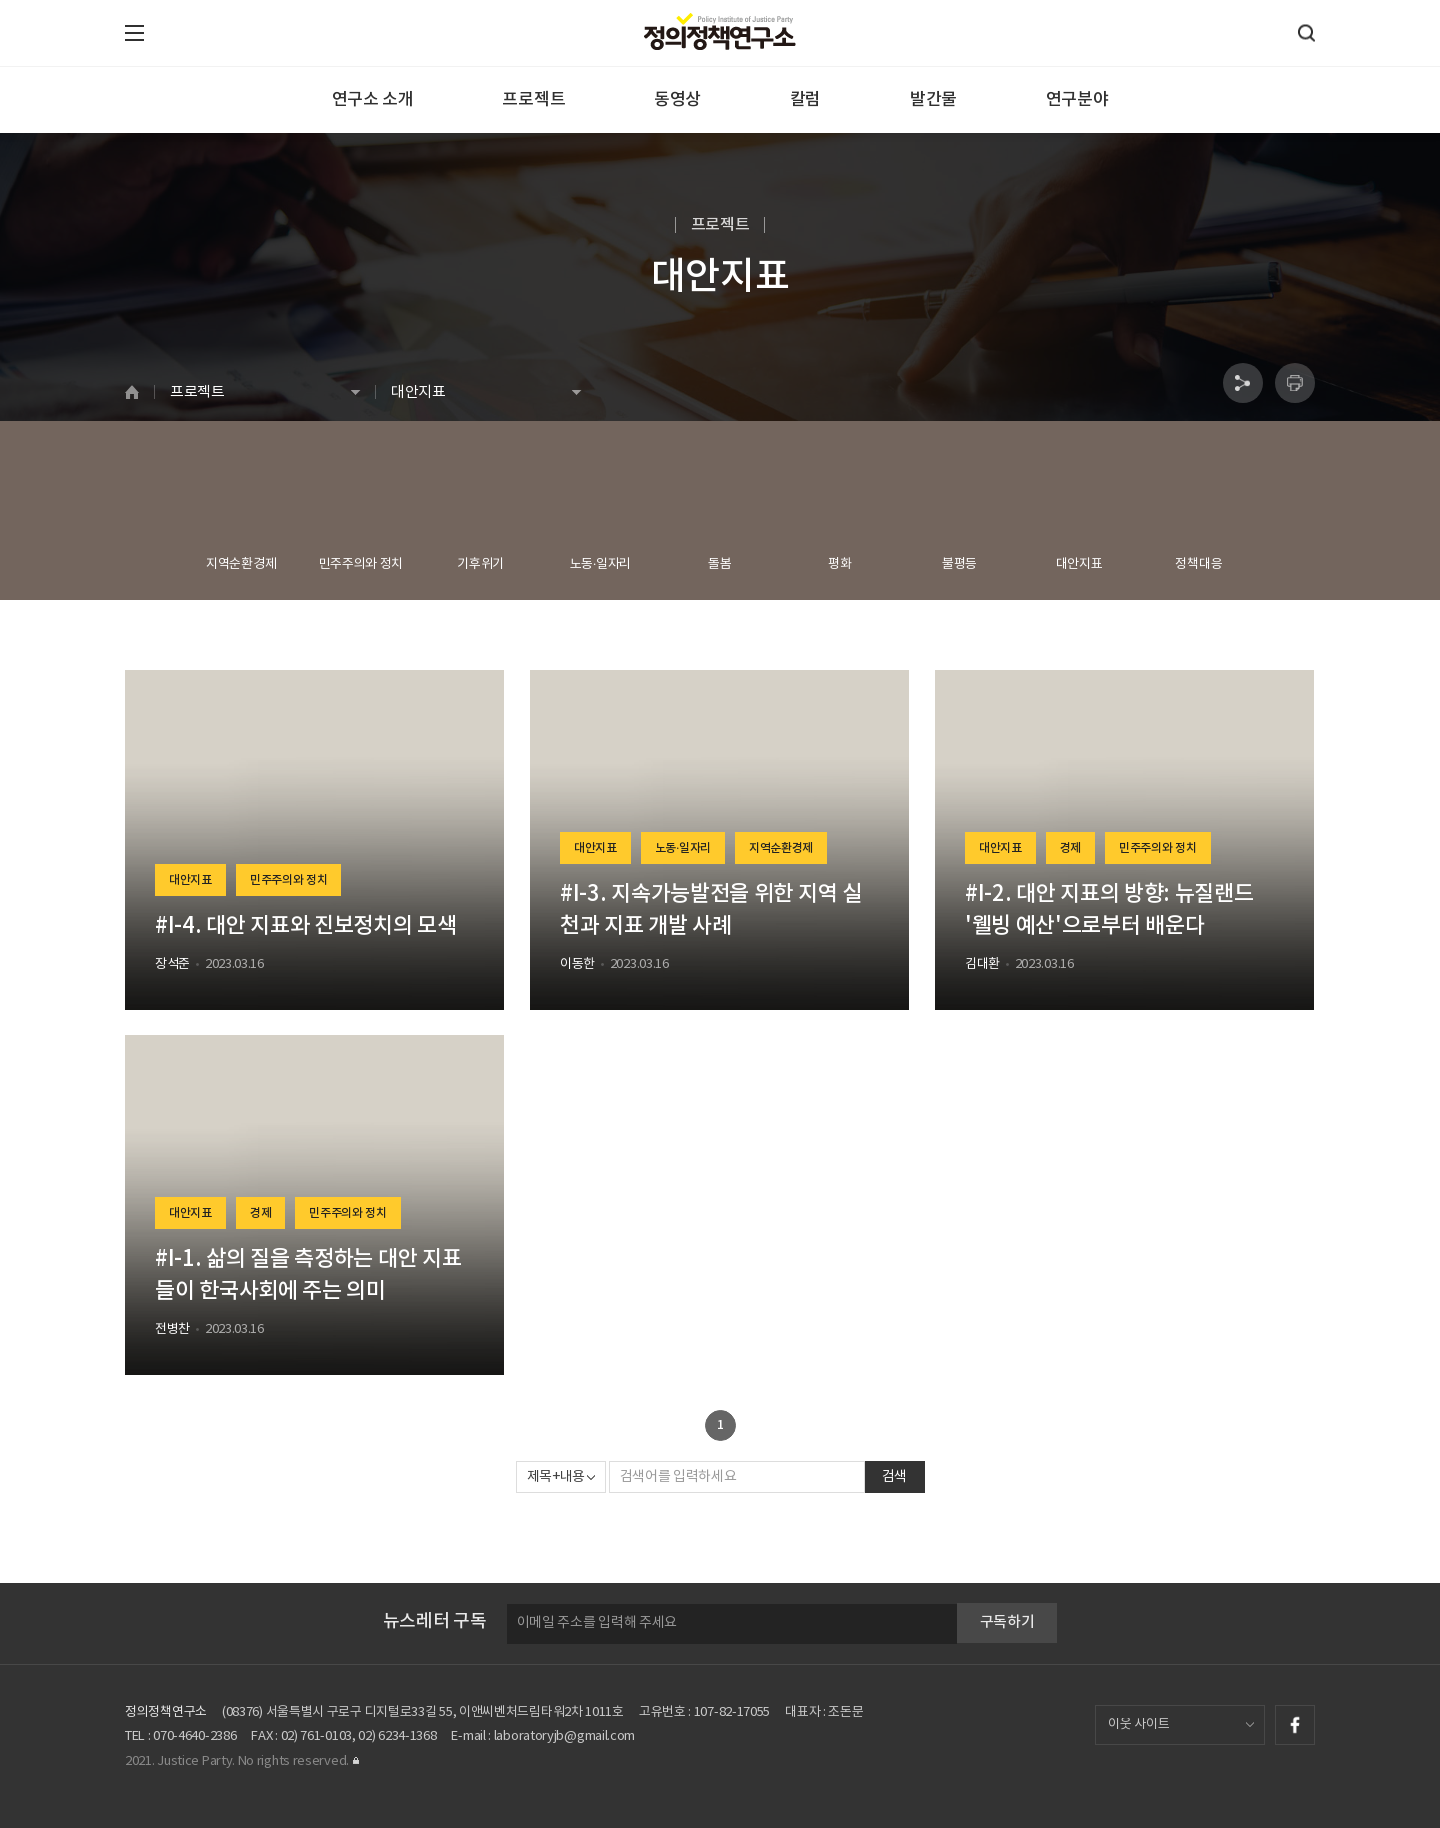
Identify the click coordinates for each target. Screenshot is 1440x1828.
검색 (894, 1477)
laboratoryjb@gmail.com (564, 1736)
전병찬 (172, 1329)
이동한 (577, 964)
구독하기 (1007, 1622)
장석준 (172, 964)
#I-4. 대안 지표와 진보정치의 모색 (306, 926)
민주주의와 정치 (289, 880)
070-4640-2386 (194, 1736)
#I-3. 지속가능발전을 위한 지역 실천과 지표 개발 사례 (711, 910)
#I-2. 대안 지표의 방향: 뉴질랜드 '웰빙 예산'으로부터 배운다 (1109, 910)
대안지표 (190, 880)
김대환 (982, 964)
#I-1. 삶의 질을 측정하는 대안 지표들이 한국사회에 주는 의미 (308, 1275)
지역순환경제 (781, 848)
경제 (1070, 848)
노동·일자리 (683, 848)
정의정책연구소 (166, 1712)
